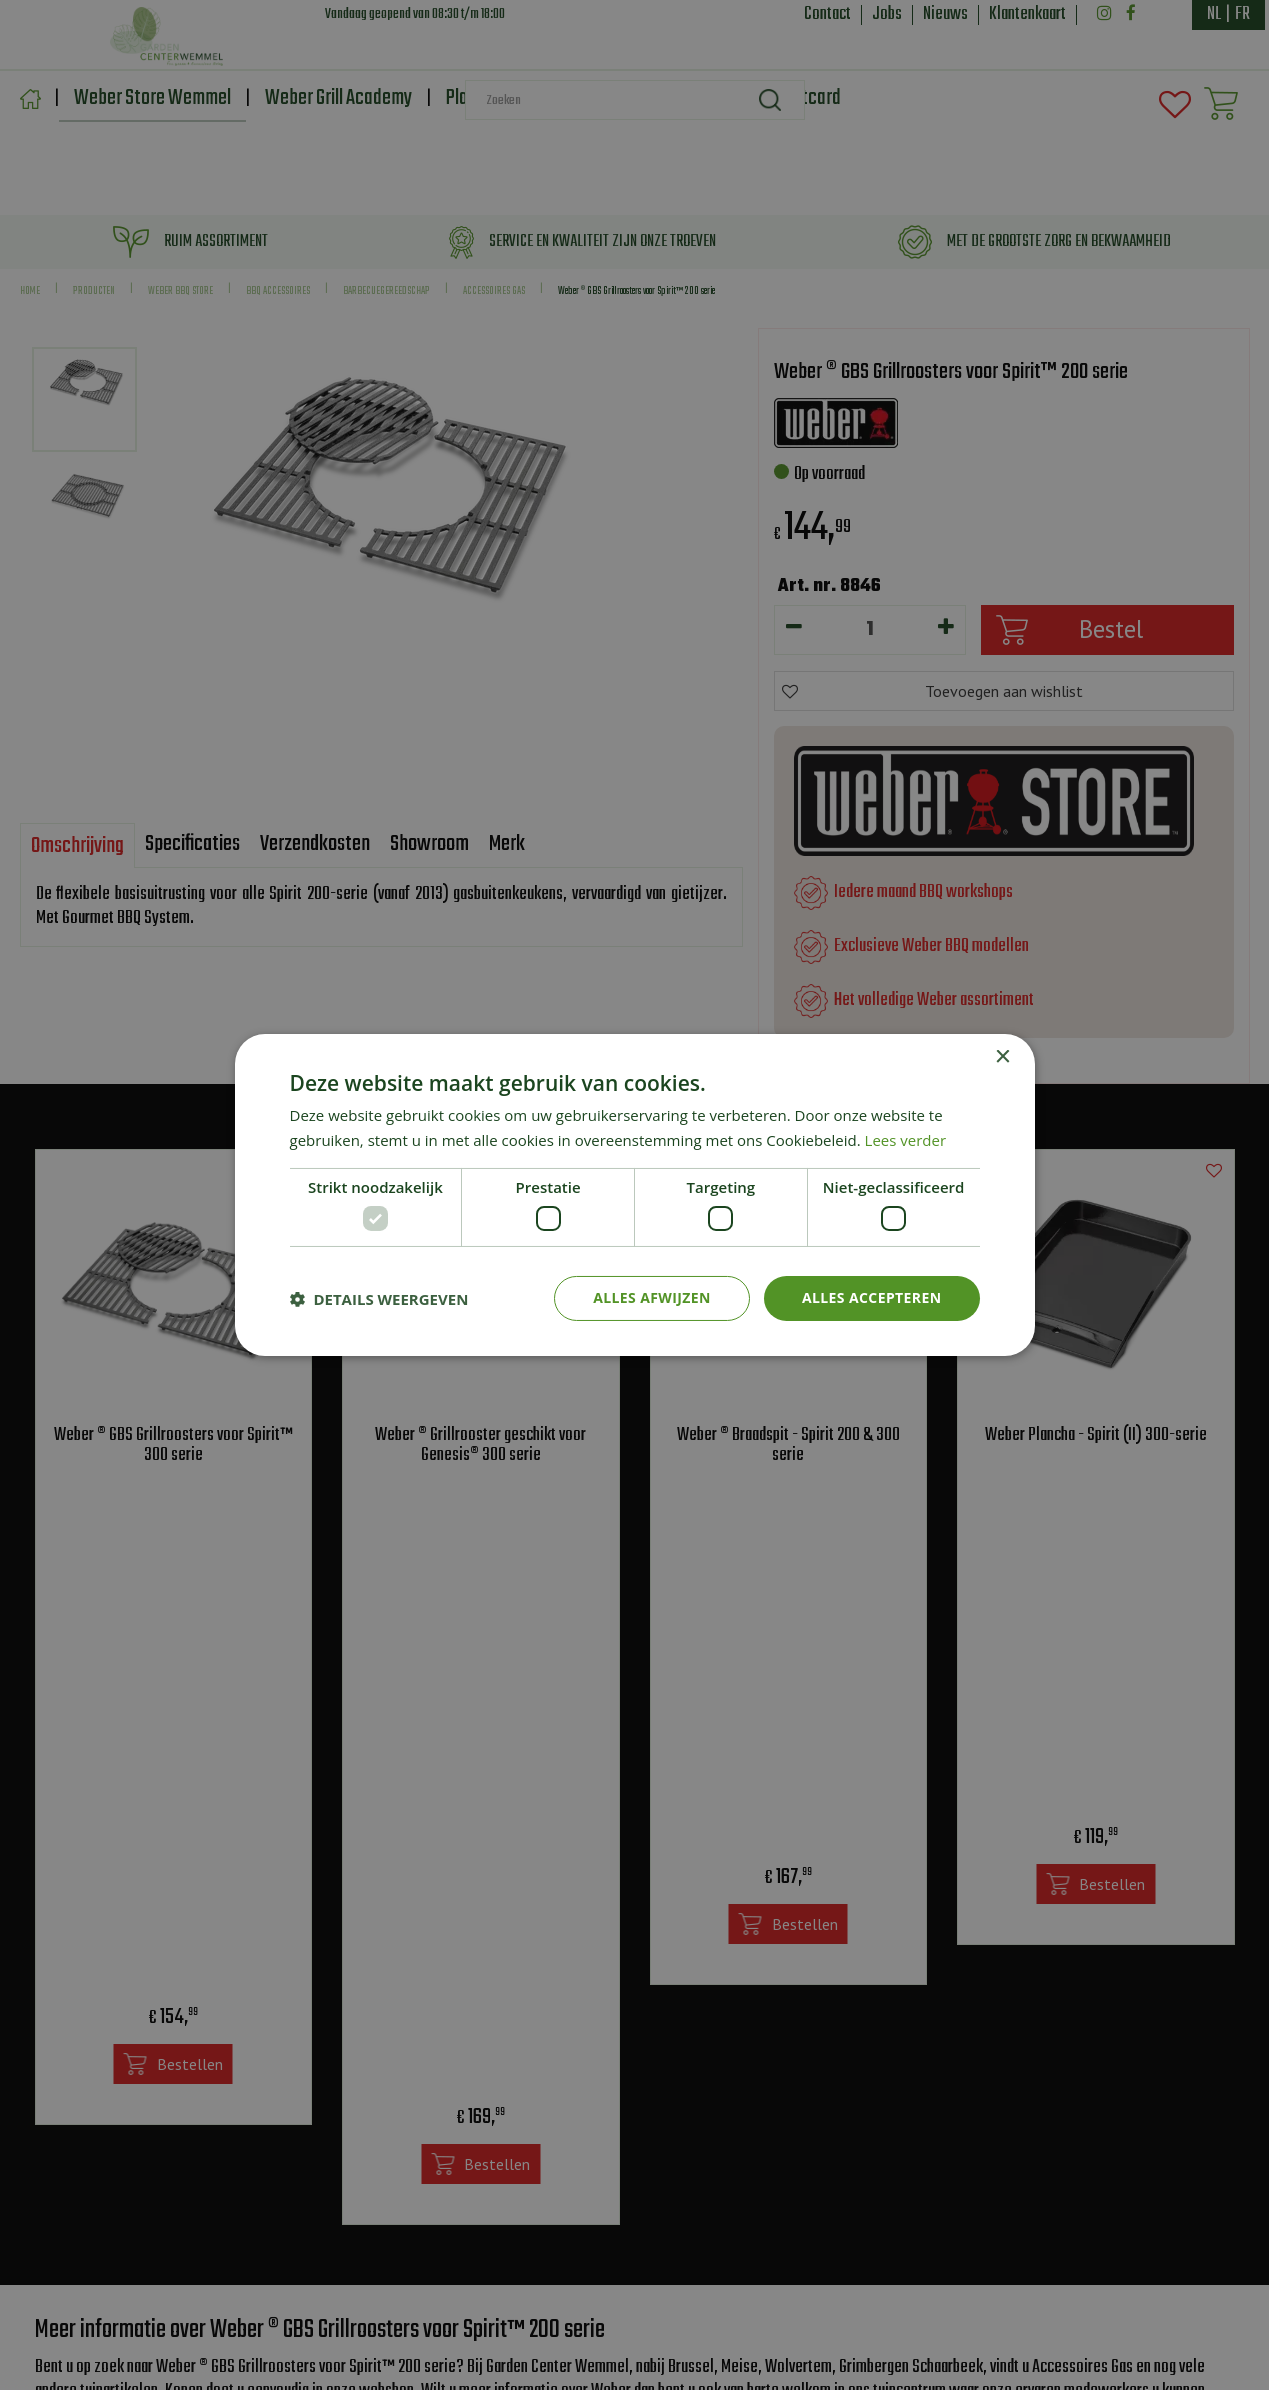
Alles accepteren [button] (872, 1297)
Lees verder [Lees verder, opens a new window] (906, 1140)
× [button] (1002, 1057)
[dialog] (634, 1195)
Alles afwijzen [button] (652, 1297)
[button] (379, 1299)
